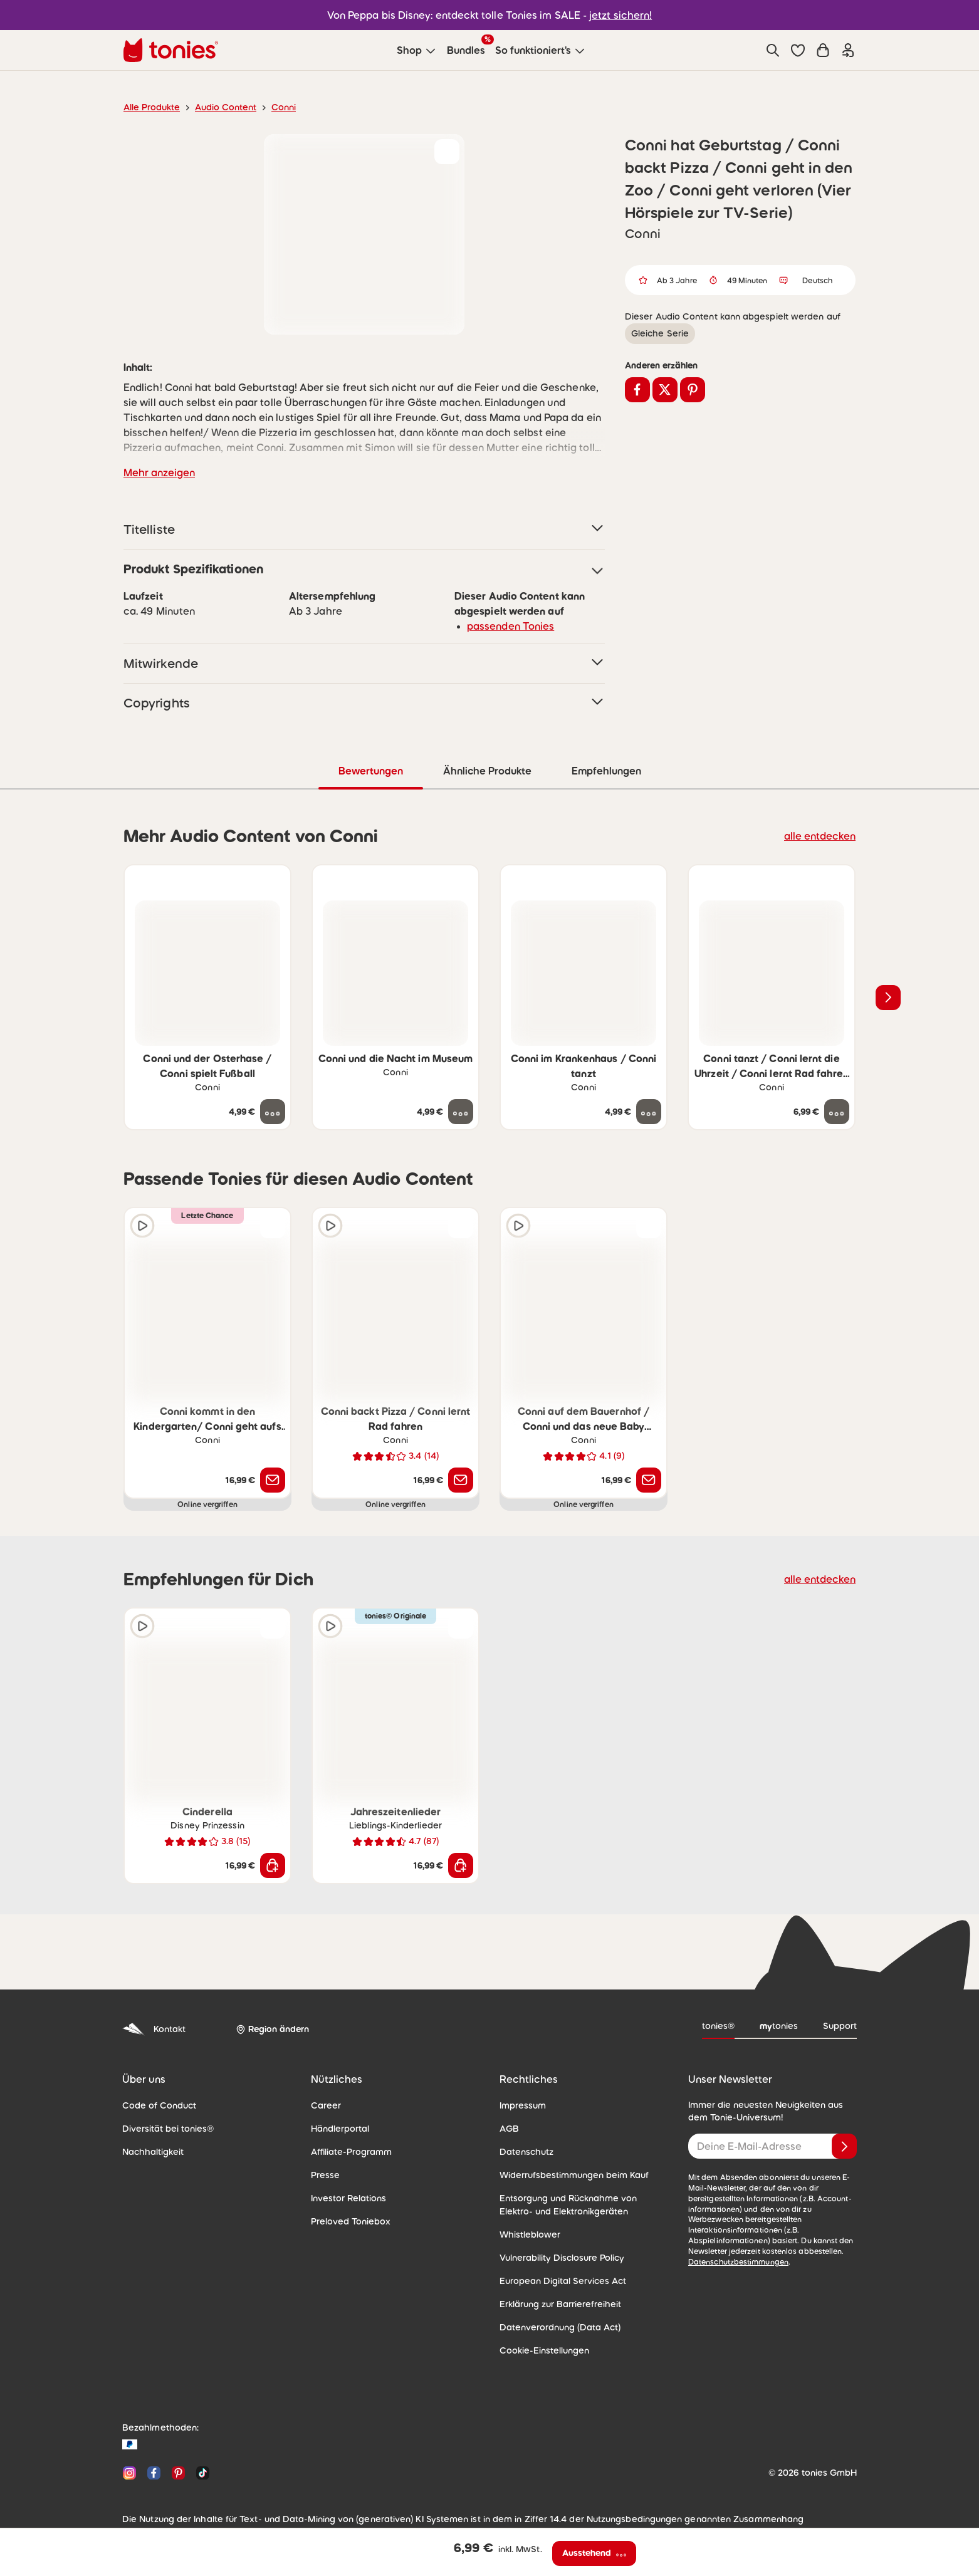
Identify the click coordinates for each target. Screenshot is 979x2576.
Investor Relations (346, 2198)
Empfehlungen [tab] (606, 770)
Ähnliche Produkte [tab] (486, 770)
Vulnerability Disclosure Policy (558, 2257)
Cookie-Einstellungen (541, 2350)
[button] (797, 50)
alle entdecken (823, 835)
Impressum (521, 2105)
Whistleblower (527, 2234)
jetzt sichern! (613, 14)
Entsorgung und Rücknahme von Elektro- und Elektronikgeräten (580, 2204)
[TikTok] (200, 2472)
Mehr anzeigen (156, 472)
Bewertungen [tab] (370, 770)
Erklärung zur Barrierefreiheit (556, 2303)
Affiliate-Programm (347, 2151)
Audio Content (218, 107)
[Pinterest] (178, 2472)
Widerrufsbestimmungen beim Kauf (568, 2174)
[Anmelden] (844, 2145)
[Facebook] (154, 2472)
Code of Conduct (155, 2105)
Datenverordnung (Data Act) (554, 2327)
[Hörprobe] (142, 1225)
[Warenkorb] (822, 50)
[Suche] (772, 50)
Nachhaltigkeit (149, 2151)
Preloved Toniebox (347, 2221)
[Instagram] (129, 2472)
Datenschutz (524, 2151)
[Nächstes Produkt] (888, 996)
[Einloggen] (848, 50)
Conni (273, 107)
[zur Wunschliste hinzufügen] (446, 151)
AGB (509, 2128)
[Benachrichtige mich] (272, 1479)
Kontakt (152, 2028)
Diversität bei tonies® (163, 2128)
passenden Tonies (506, 625)
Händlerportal (337, 2128)
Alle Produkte (149, 107)
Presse (324, 2174)
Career (324, 2105)
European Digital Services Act (557, 2280)
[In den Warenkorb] (272, 1864)
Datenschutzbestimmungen (734, 2250)
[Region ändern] (270, 2029)
